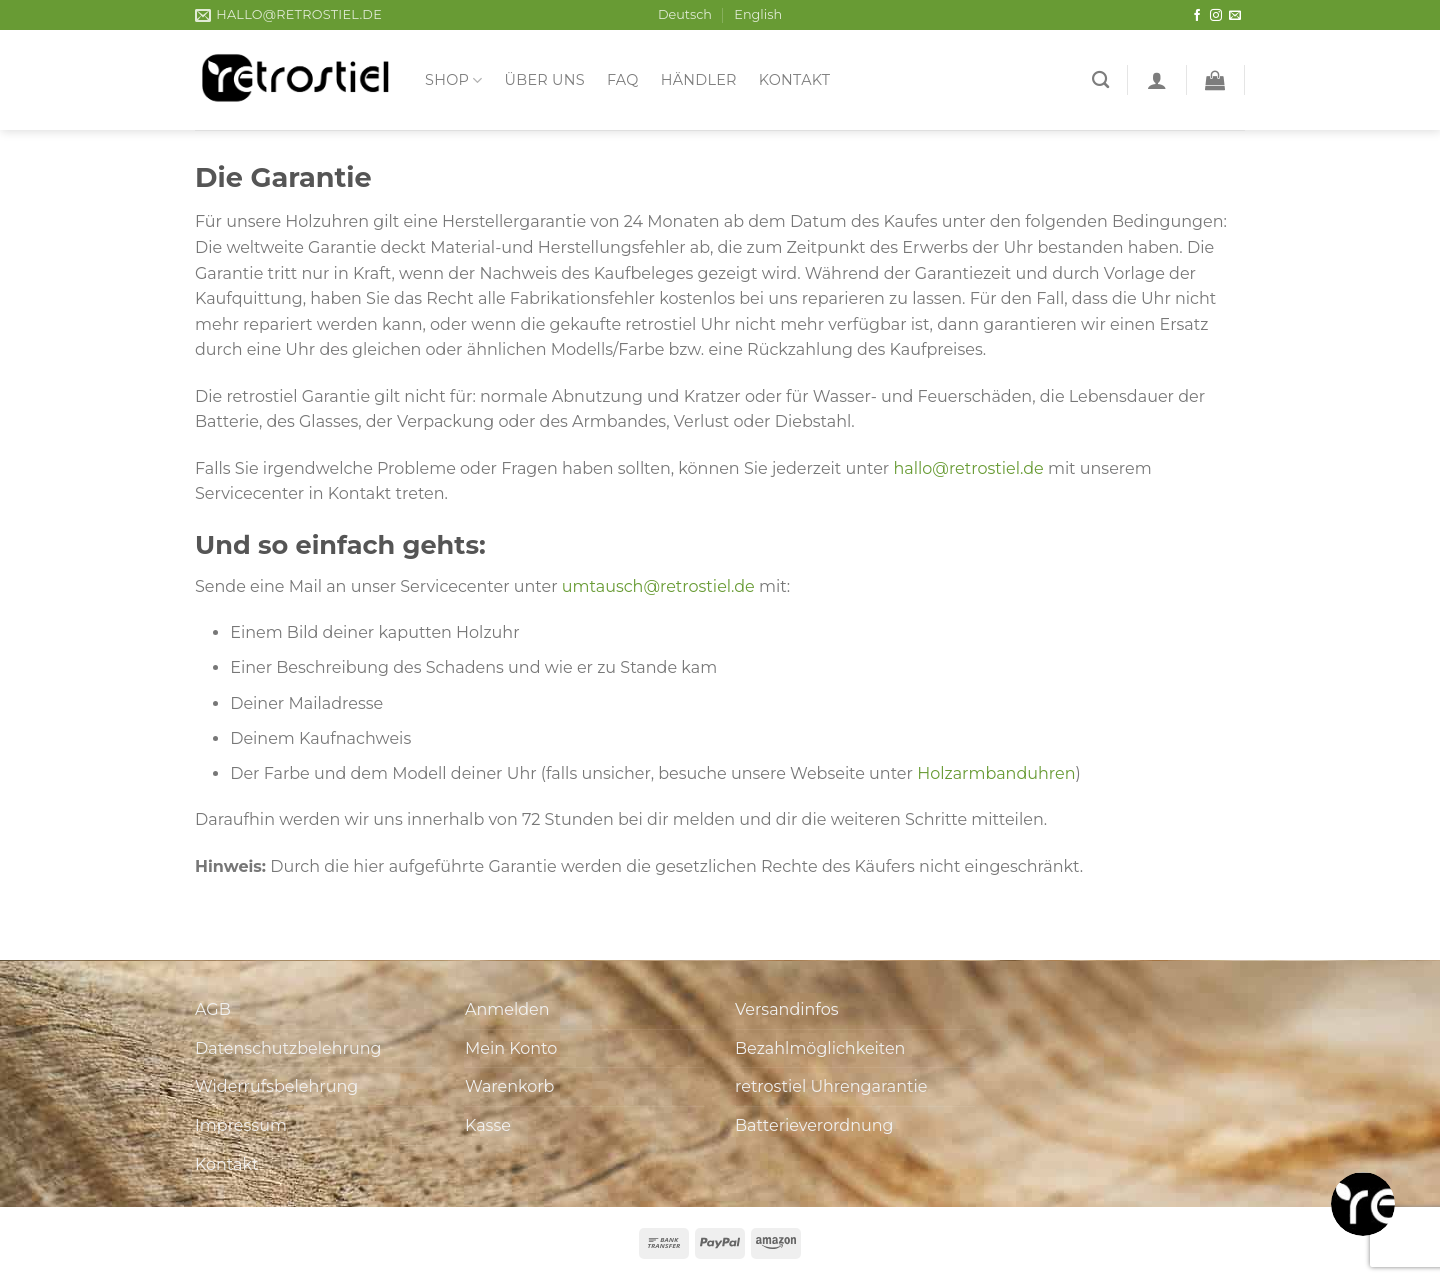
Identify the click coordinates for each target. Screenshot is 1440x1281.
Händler (699, 80)
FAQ (623, 80)
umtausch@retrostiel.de (658, 586)
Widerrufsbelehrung (276, 1086)
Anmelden (507, 1009)
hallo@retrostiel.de (968, 468)
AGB (213, 1009)
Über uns (545, 80)
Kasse (488, 1125)
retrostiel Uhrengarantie (831, 1086)
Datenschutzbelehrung (288, 1048)
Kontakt (795, 80)
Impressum (241, 1125)
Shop (454, 80)
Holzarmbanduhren (996, 773)
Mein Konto (511, 1048)
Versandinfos (787, 1009)
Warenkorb (509, 1086)
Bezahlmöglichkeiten (820, 1048)
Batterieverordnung (814, 1125)
